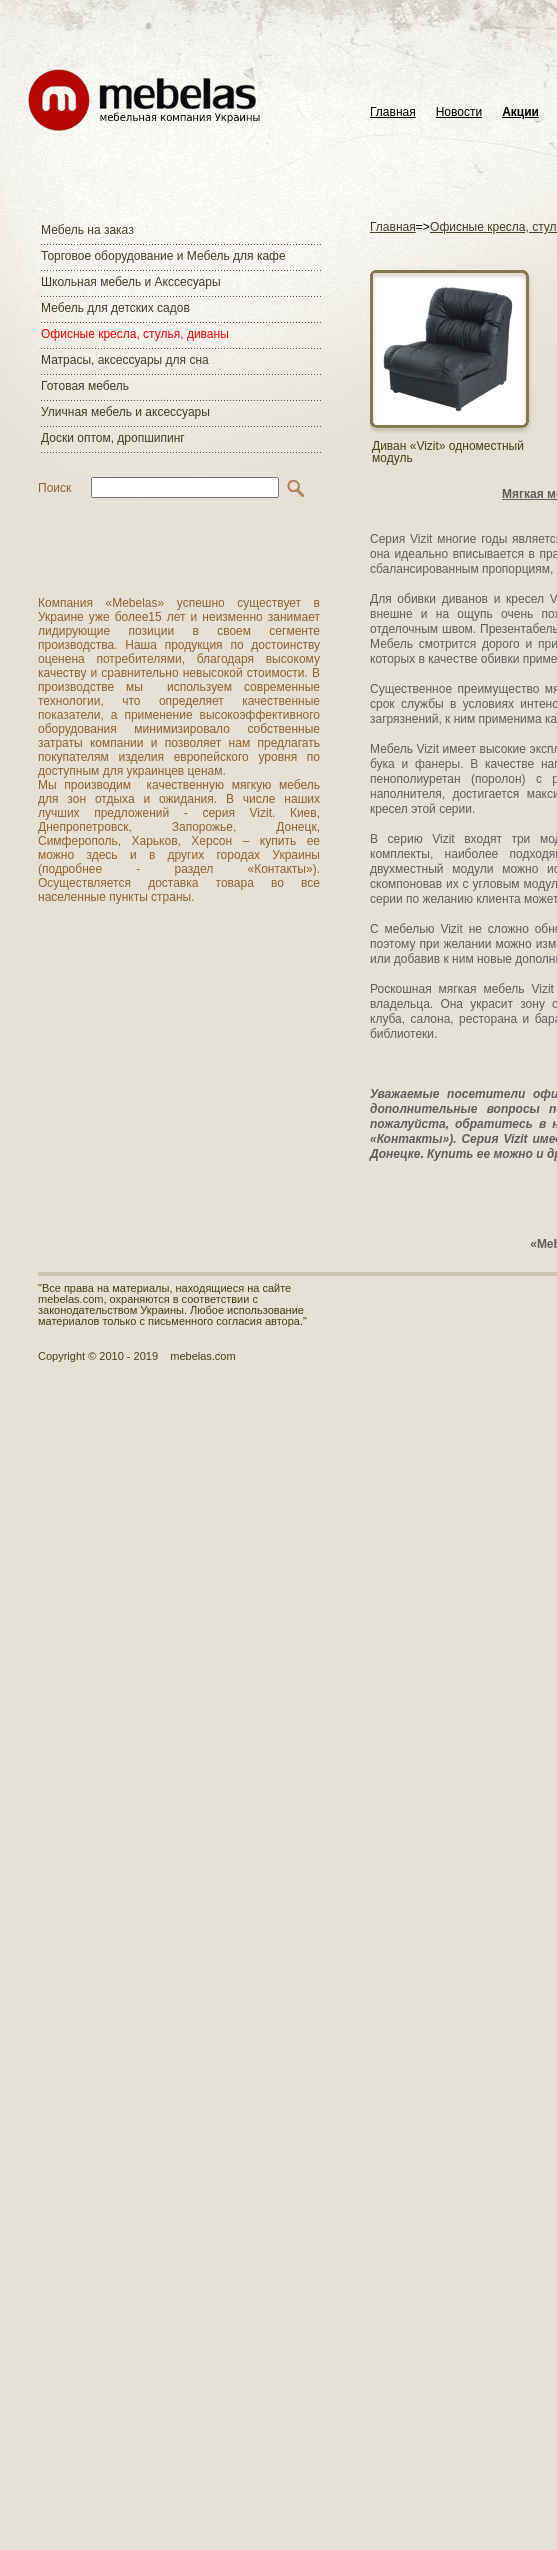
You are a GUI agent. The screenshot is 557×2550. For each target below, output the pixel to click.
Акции (520, 112)
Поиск (54, 488)
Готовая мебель (85, 386)
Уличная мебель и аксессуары (125, 412)
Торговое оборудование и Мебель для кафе (163, 256)
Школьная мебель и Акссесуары (131, 282)
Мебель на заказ (87, 230)
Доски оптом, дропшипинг (113, 438)
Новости (459, 112)
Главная (393, 112)
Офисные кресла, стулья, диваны (135, 334)
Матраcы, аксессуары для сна (125, 360)
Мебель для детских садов (115, 308)
